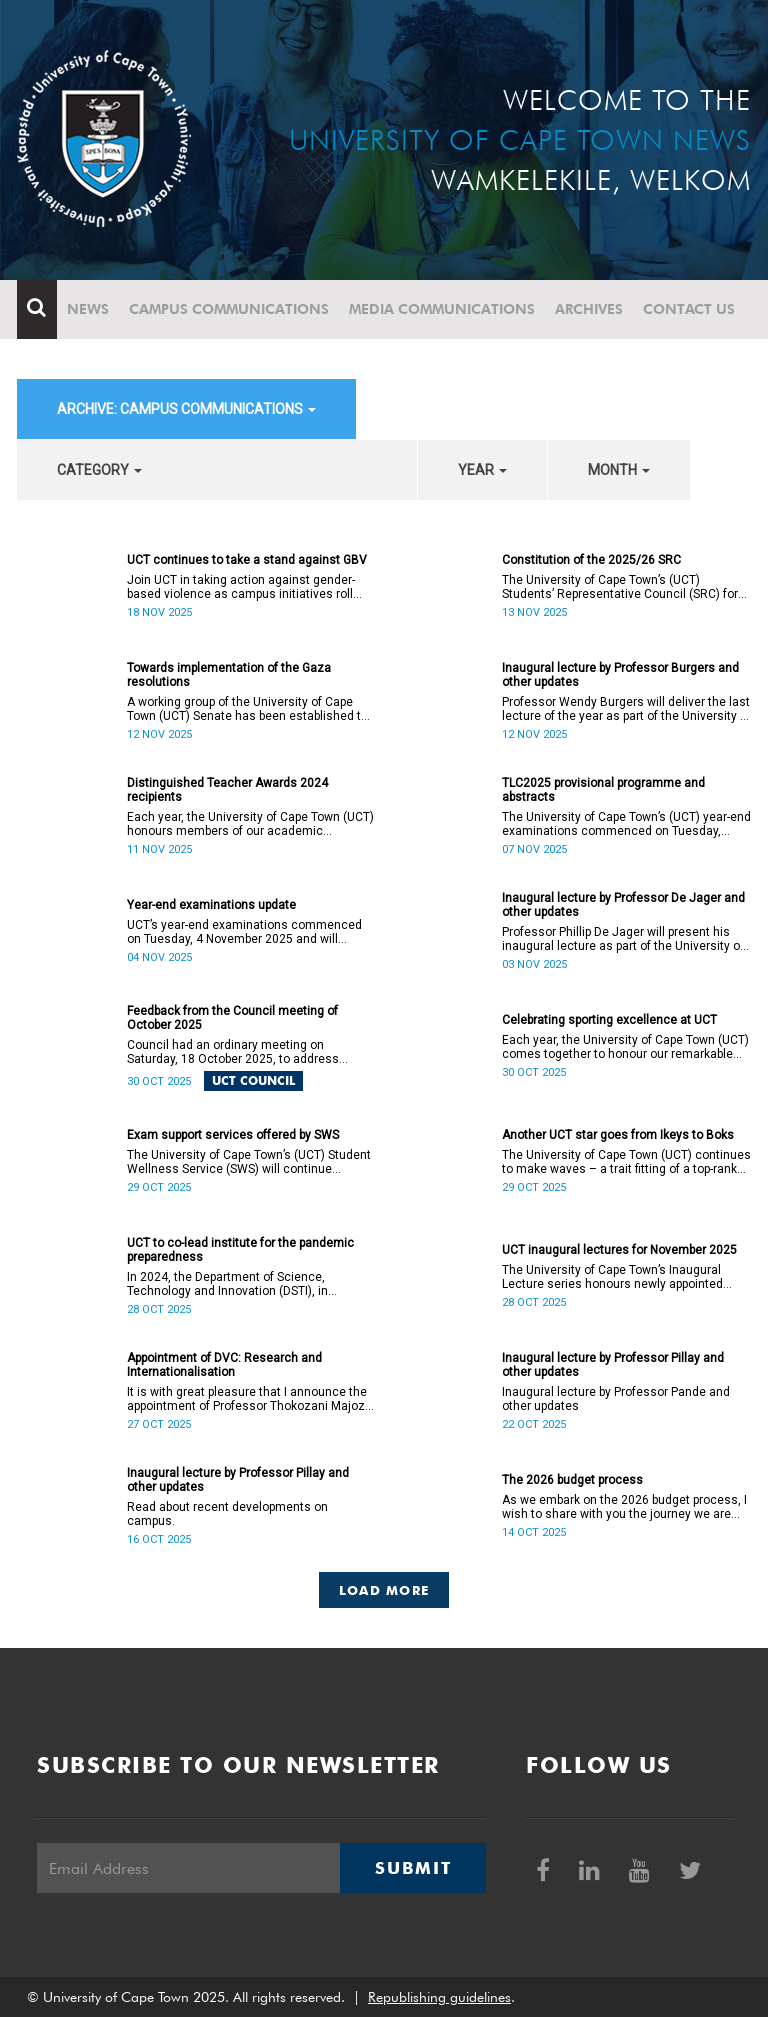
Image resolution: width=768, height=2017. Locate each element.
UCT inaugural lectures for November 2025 (619, 1250)
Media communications (442, 309)
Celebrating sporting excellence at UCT (609, 1020)
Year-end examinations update (211, 905)
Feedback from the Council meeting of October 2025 (232, 1018)
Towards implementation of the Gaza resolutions (229, 675)
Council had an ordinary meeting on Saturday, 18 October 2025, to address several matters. (233, 1052)
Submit (413, 1868)
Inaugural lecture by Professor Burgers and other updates (620, 675)
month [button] (619, 470)
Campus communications (229, 309)
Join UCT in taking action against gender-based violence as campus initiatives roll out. (241, 587)
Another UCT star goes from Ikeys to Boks (618, 1135)
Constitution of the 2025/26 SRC (591, 560)
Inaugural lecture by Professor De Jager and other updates (623, 905)
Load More (384, 1590)
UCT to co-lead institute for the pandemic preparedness (240, 1250)
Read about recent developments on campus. (227, 1514)
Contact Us (689, 309)
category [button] (99, 470)
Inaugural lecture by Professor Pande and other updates (616, 1399)
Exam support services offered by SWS (233, 1135)
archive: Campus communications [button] (186, 409)
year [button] (482, 470)
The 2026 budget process (572, 1480)
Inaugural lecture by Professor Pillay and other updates (613, 1365)
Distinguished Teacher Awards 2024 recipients (227, 790)
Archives (589, 309)
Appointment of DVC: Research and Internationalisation (224, 1365)
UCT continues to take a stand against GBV (247, 560)
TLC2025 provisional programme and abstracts (603, 790)
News (88, 309)
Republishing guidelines (439, 1997)
